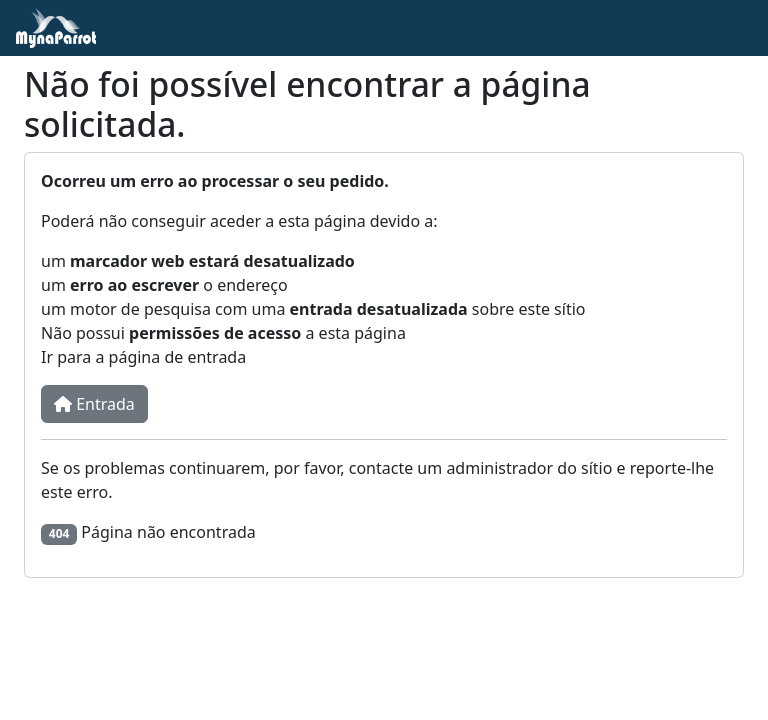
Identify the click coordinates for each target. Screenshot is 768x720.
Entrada (94, 404)
